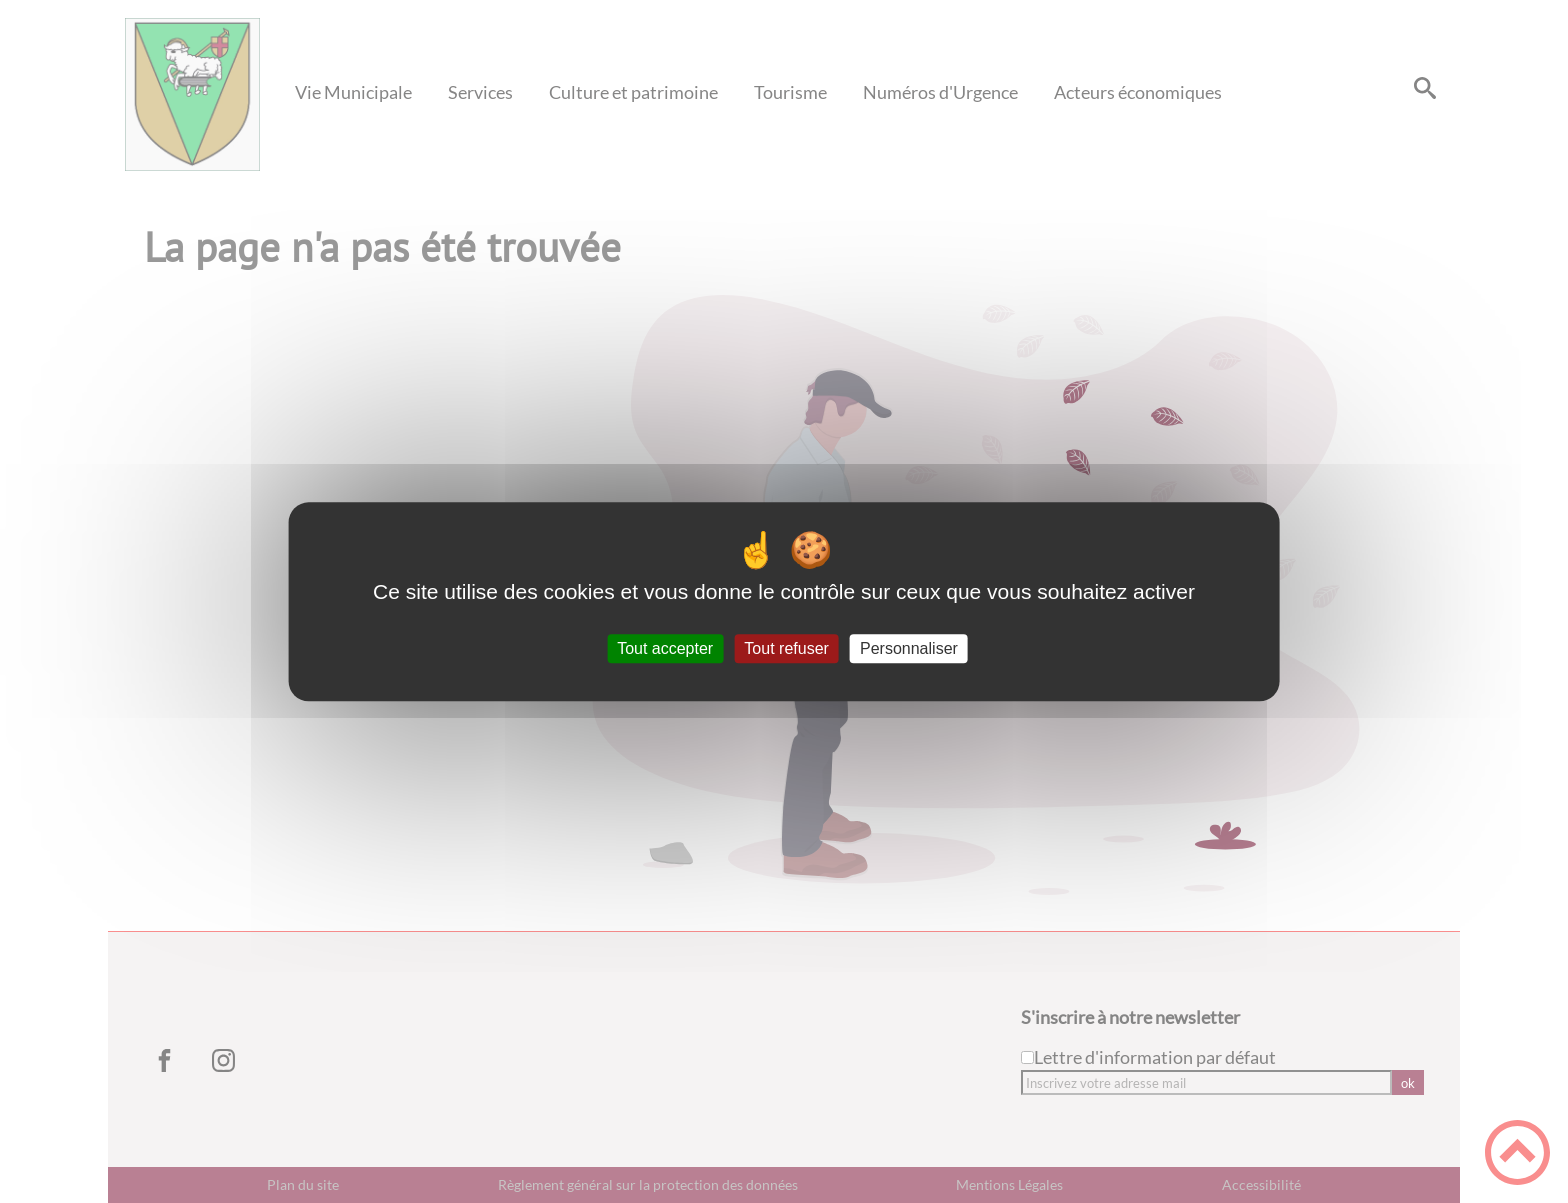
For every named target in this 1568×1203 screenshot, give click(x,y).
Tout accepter (665, 648)
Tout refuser (786, 648)
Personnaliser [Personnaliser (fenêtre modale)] (909, 648)
